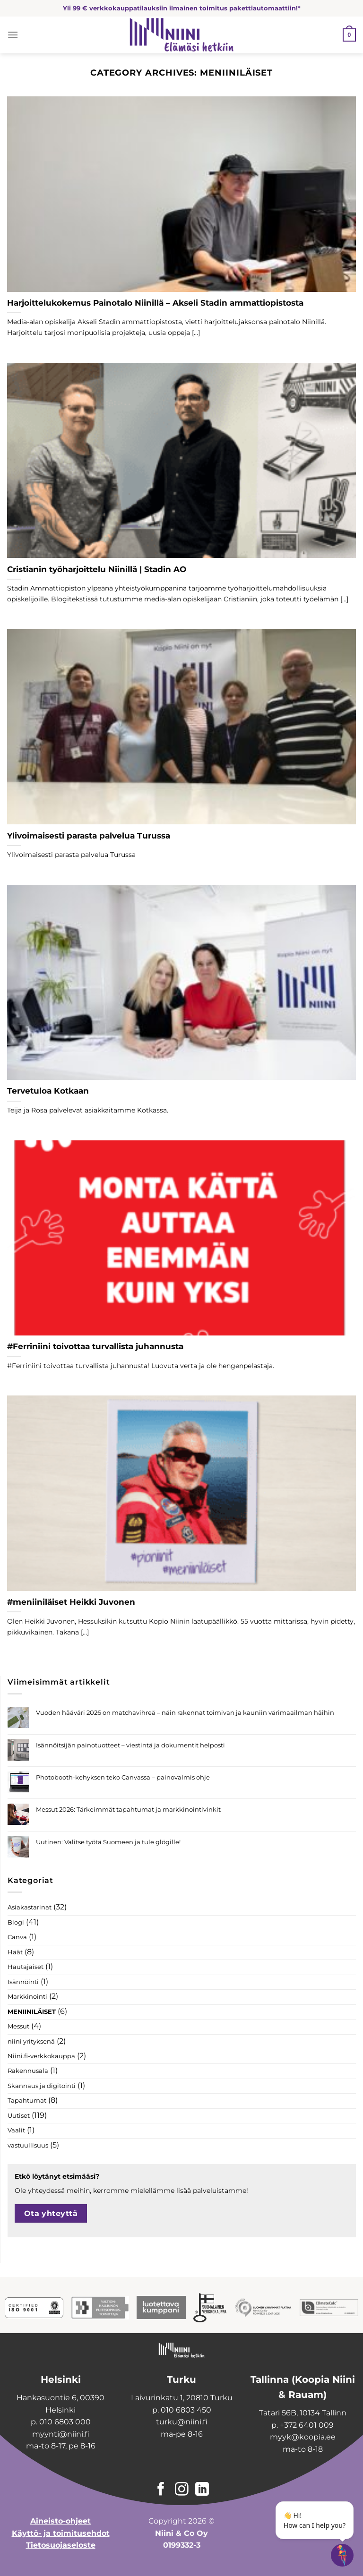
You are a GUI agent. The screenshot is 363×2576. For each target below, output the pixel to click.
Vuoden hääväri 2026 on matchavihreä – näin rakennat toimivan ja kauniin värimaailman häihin (185, 1712)
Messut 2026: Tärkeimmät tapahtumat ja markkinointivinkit (128, 1809)
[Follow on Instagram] (182, 2490)
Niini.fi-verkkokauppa (41, 2056)
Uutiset (19, 2115)
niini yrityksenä (31, 2041)
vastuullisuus (28, 2145)
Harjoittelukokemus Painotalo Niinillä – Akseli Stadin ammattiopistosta (155, 303)
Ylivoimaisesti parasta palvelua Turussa (88, 835)
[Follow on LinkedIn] (202, 2490)
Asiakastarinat (30, 1907)
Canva (17, 1937)
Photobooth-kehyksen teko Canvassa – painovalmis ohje (123, 1777)
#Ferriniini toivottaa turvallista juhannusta (95, 1346)
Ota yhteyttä (51, 2213)
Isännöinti (23, 1981)
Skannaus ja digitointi (42, 2085)
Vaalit (16, 2130)
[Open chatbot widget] (342, 2555)
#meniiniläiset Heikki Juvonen (71, 1602)
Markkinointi (27, 1996)
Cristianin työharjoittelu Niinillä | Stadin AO (96, 569)
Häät (15, 1952)
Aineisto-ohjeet (60, 2520)
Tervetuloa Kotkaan (48, 1090)
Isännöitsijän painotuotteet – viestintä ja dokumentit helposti (130, 1745)
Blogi (16, 1922)
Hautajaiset (25, 1966)
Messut (18, 2026)
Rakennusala (28, 2070)
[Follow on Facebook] (161, 2490)
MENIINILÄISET (32, 2011)
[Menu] (12, 34)
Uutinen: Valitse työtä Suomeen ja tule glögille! (108, 1842)
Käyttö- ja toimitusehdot (61, 2533)
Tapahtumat (27, 2100)
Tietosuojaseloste (60, 2545)
